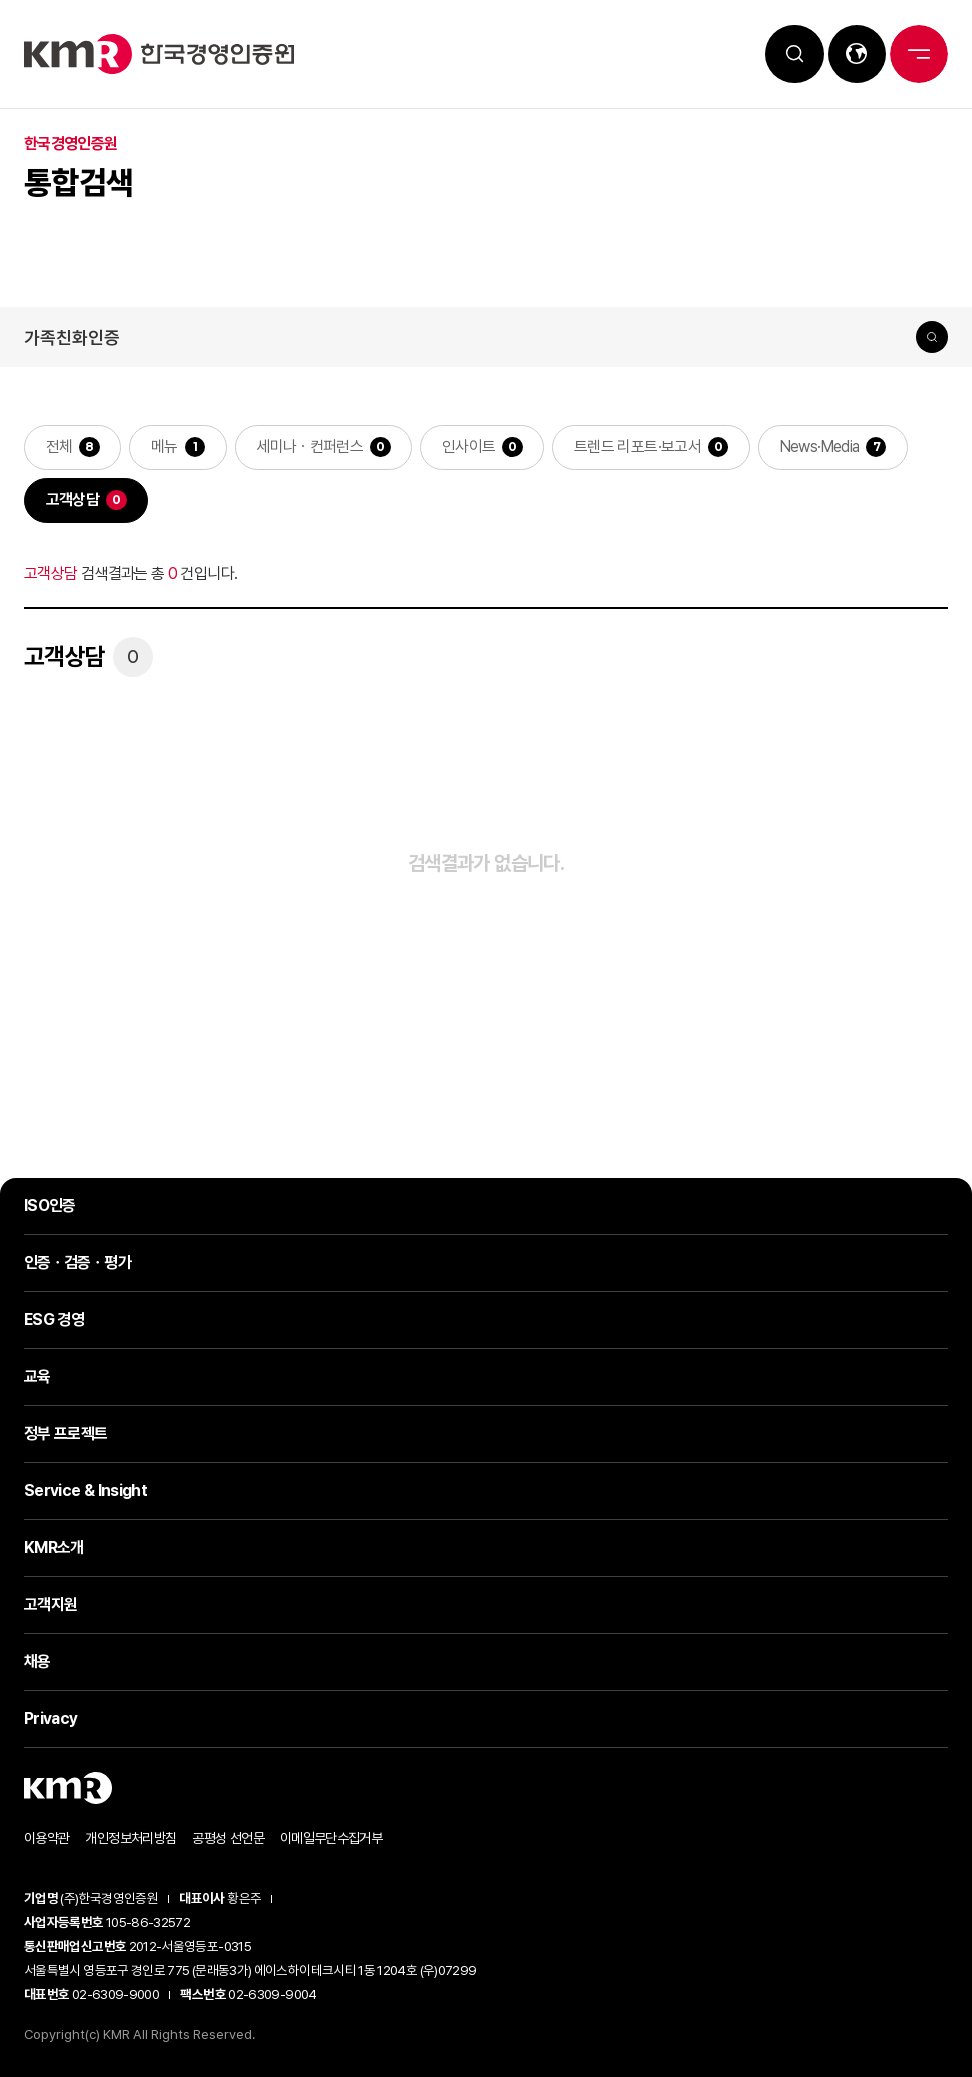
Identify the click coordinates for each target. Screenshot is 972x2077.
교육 (37, 1377)
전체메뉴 (918, 54)
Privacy (51, 1719)
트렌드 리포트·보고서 (653, 447)
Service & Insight (85, 1491)
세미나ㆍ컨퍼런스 (324, 447)
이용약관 (46, 1839)
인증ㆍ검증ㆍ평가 (77, 1263)
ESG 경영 (54, 1320)
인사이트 (483, 447)
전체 (73, 447)
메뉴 (179, 447)
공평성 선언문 (228, 1839)
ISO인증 (50, 1206)
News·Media (836, 447)
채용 (37, 1662)
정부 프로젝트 (66, 1434)
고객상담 (86, 501)
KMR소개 (54, 1548)
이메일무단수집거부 (331, 1839)
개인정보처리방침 (130, 1839)
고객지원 (50, 1605)
